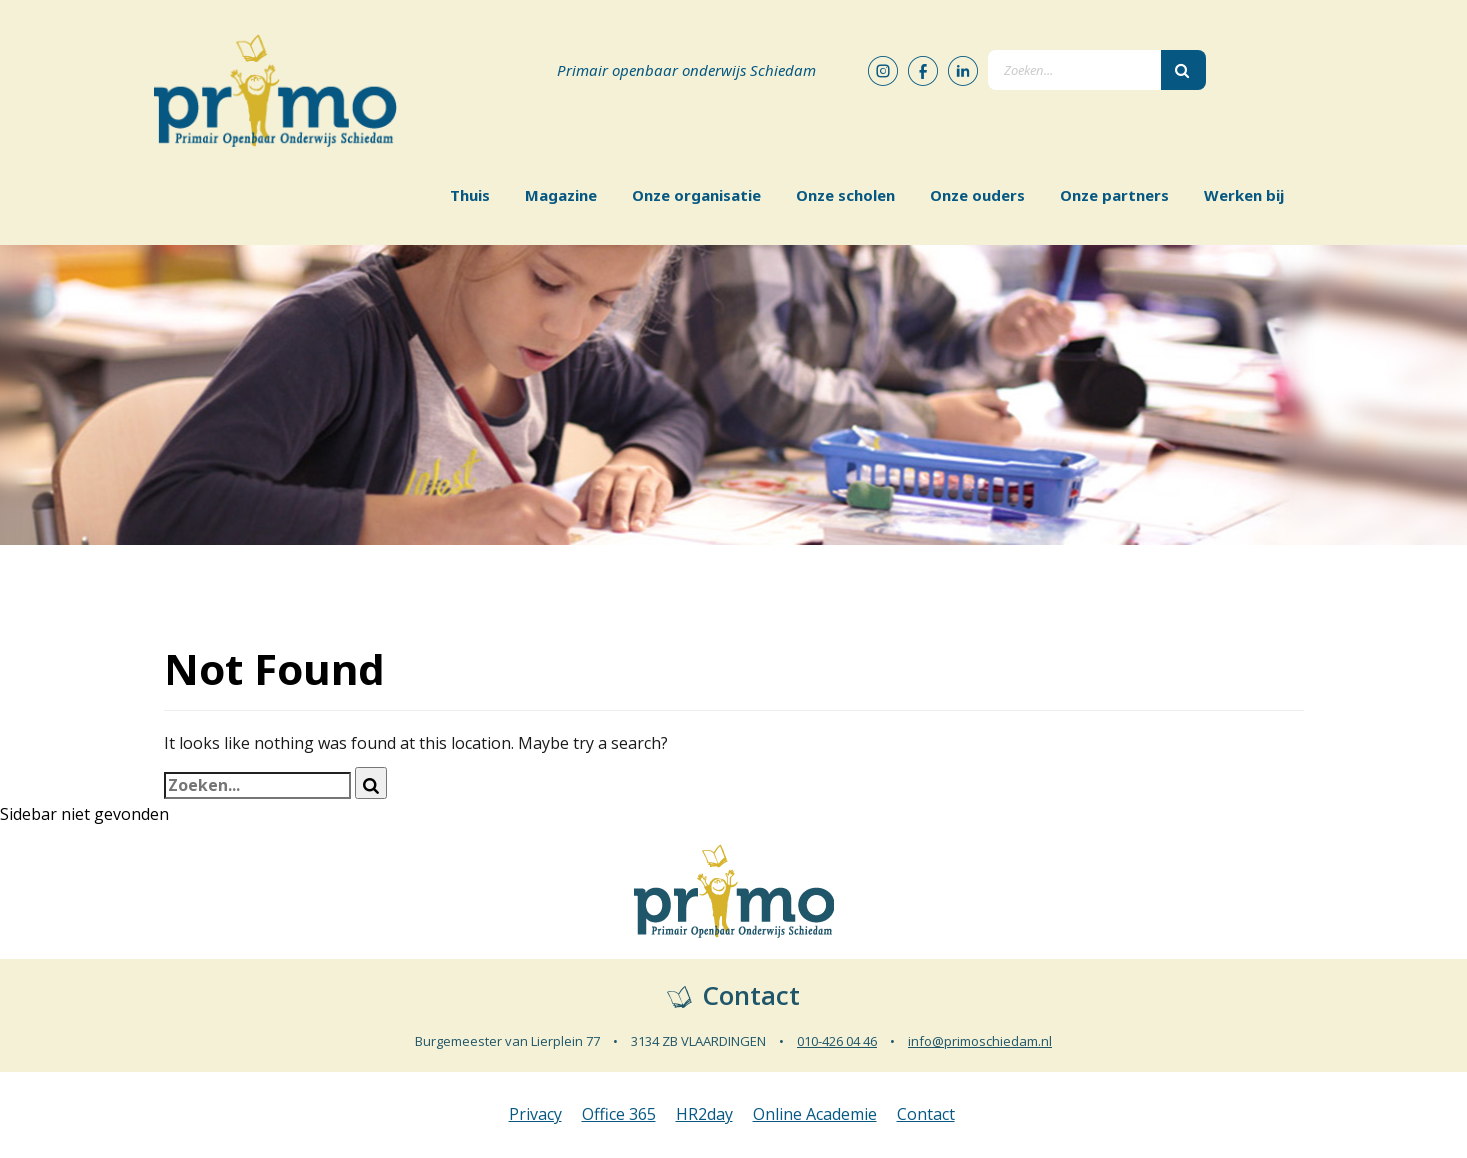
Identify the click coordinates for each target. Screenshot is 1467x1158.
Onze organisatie (696, 195)
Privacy (535, 1114)
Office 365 (619, 1114)
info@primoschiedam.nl (980, 1041)
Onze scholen (845, 195)
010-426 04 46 (837, 1041)
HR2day (704, 1114)
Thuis (470, 195)
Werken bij (1244, 195)
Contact (926, 1114)
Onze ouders (977, 195)
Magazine (561, 195)
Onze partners (1114, 195)
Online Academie (815, 1114)
